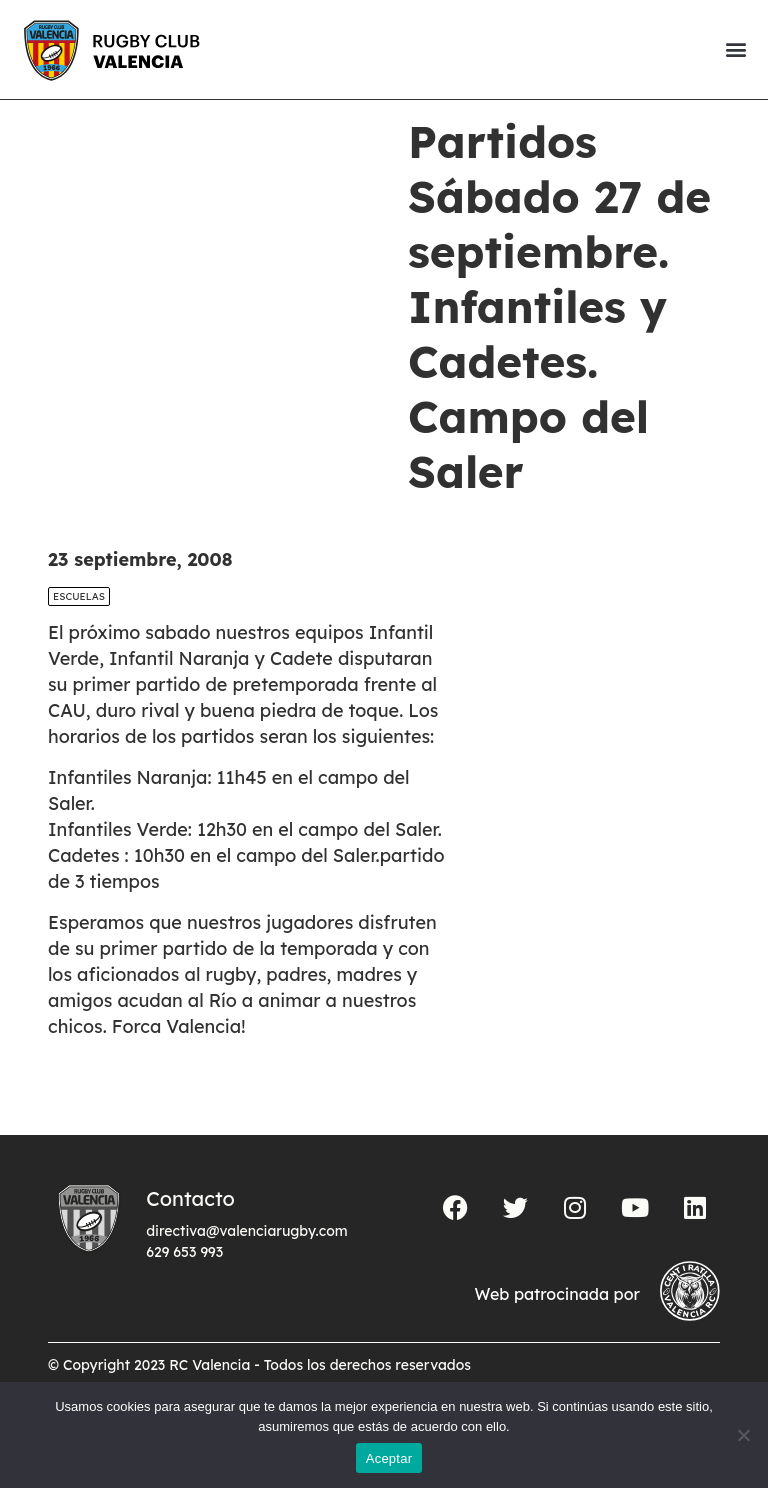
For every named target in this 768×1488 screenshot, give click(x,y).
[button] (735, 49)
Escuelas (79, 630)
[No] (743, 1435)
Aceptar (389, 1458)
